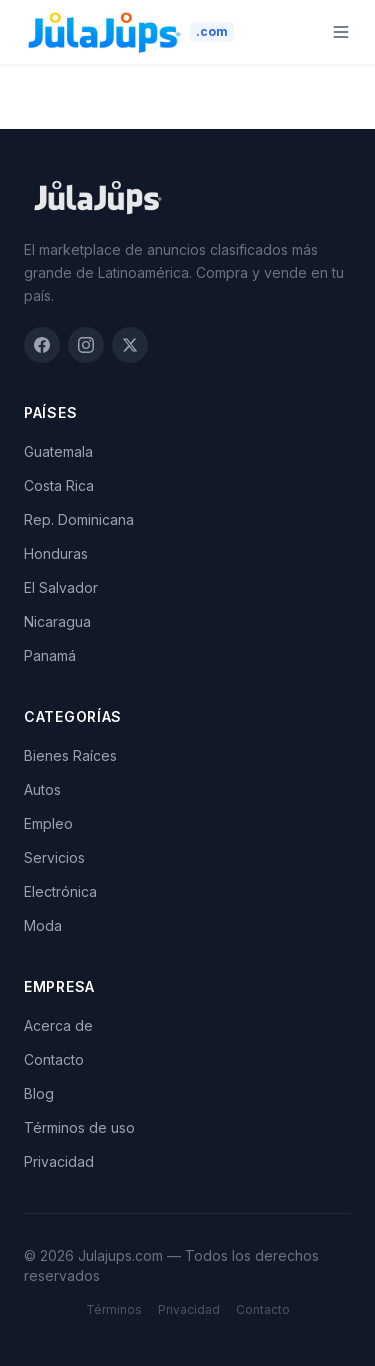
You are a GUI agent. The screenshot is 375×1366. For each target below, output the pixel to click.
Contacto (54, 1059)
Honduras (56, 553)
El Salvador (61, 587)
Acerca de (58, 1025)
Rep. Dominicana (79, 519)
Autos (42, 789)
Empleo (48, 823)
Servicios (54, 857)
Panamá (50, 655)
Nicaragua (57, 621)
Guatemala (58, 451)
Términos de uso (79, 1127)
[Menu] (341, 32)
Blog (39, 1093)
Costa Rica (59, 485)
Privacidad (59, 1161)
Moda (43, 925)
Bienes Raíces (70, 755)
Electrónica (60, 891)
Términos (114, 1309)
